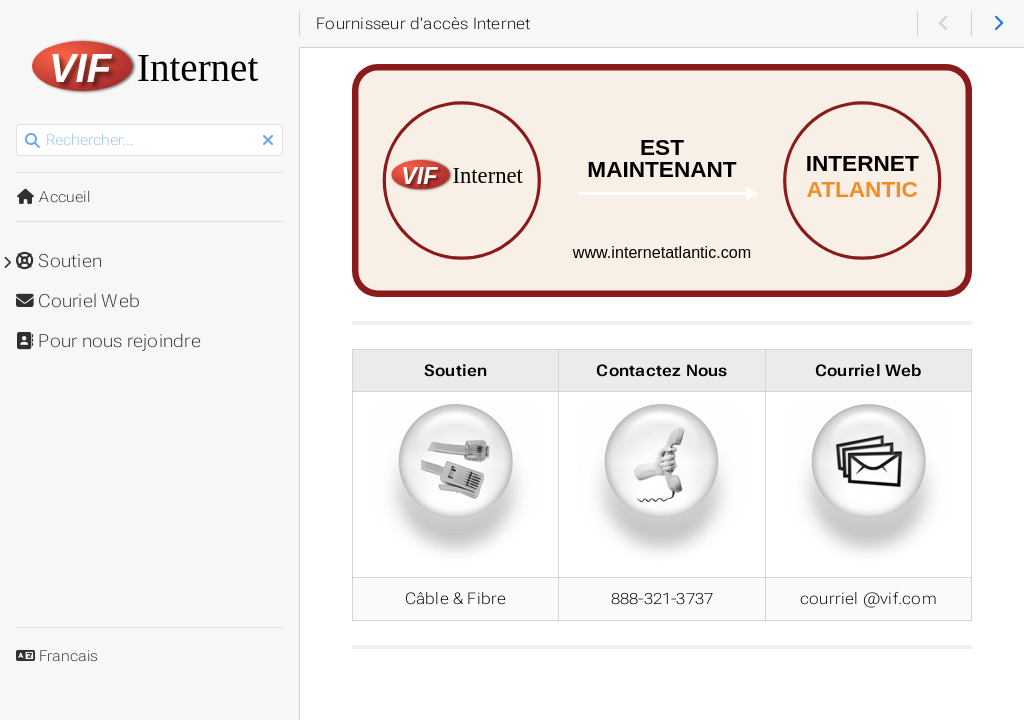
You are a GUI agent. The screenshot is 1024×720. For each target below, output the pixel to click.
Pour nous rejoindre (108, 341)
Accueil (53, 197)
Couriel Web (78, 301)
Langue (39, 643)
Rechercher (17, 124)
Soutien (59, 261)
